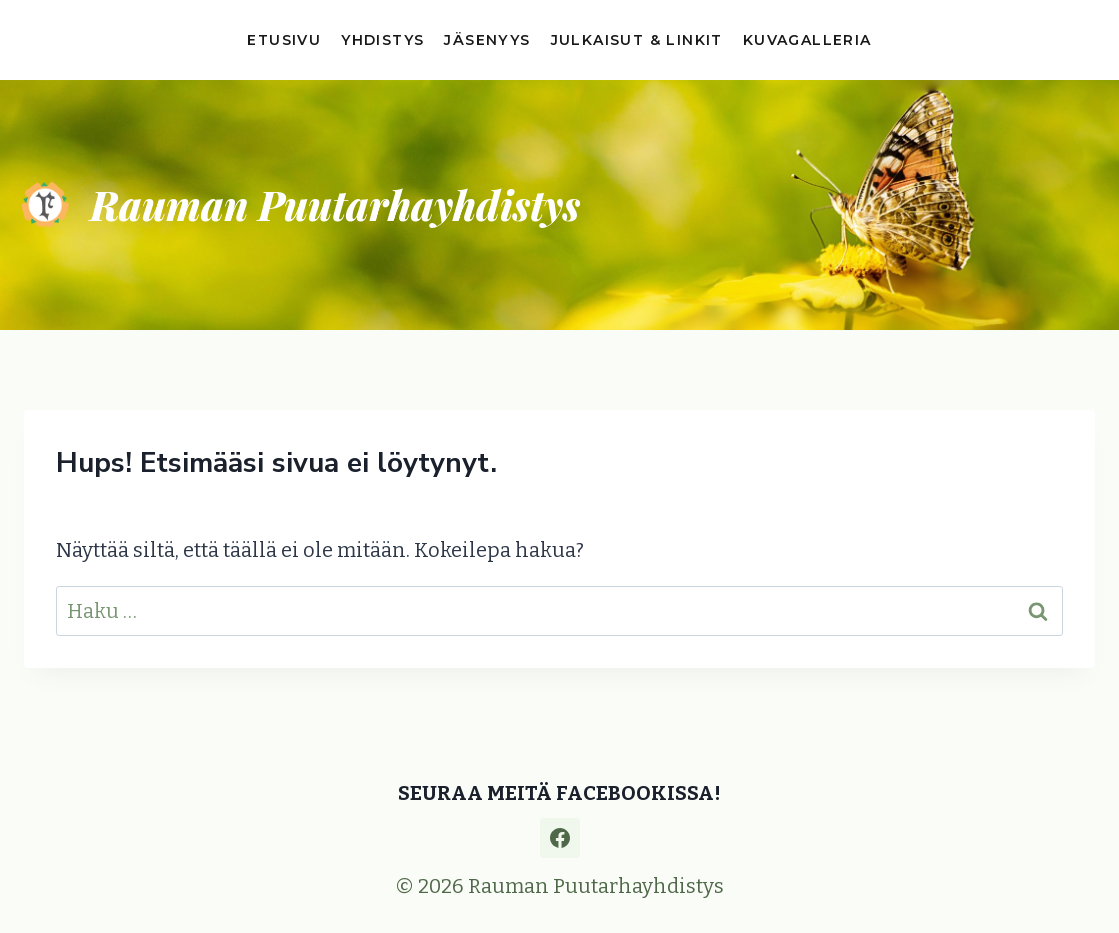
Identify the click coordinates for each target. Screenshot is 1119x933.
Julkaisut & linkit (637, 40)
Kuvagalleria (807, 40)
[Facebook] (560, 838)
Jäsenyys (487, 40)
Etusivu (284, 40)
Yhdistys (382, 40)
